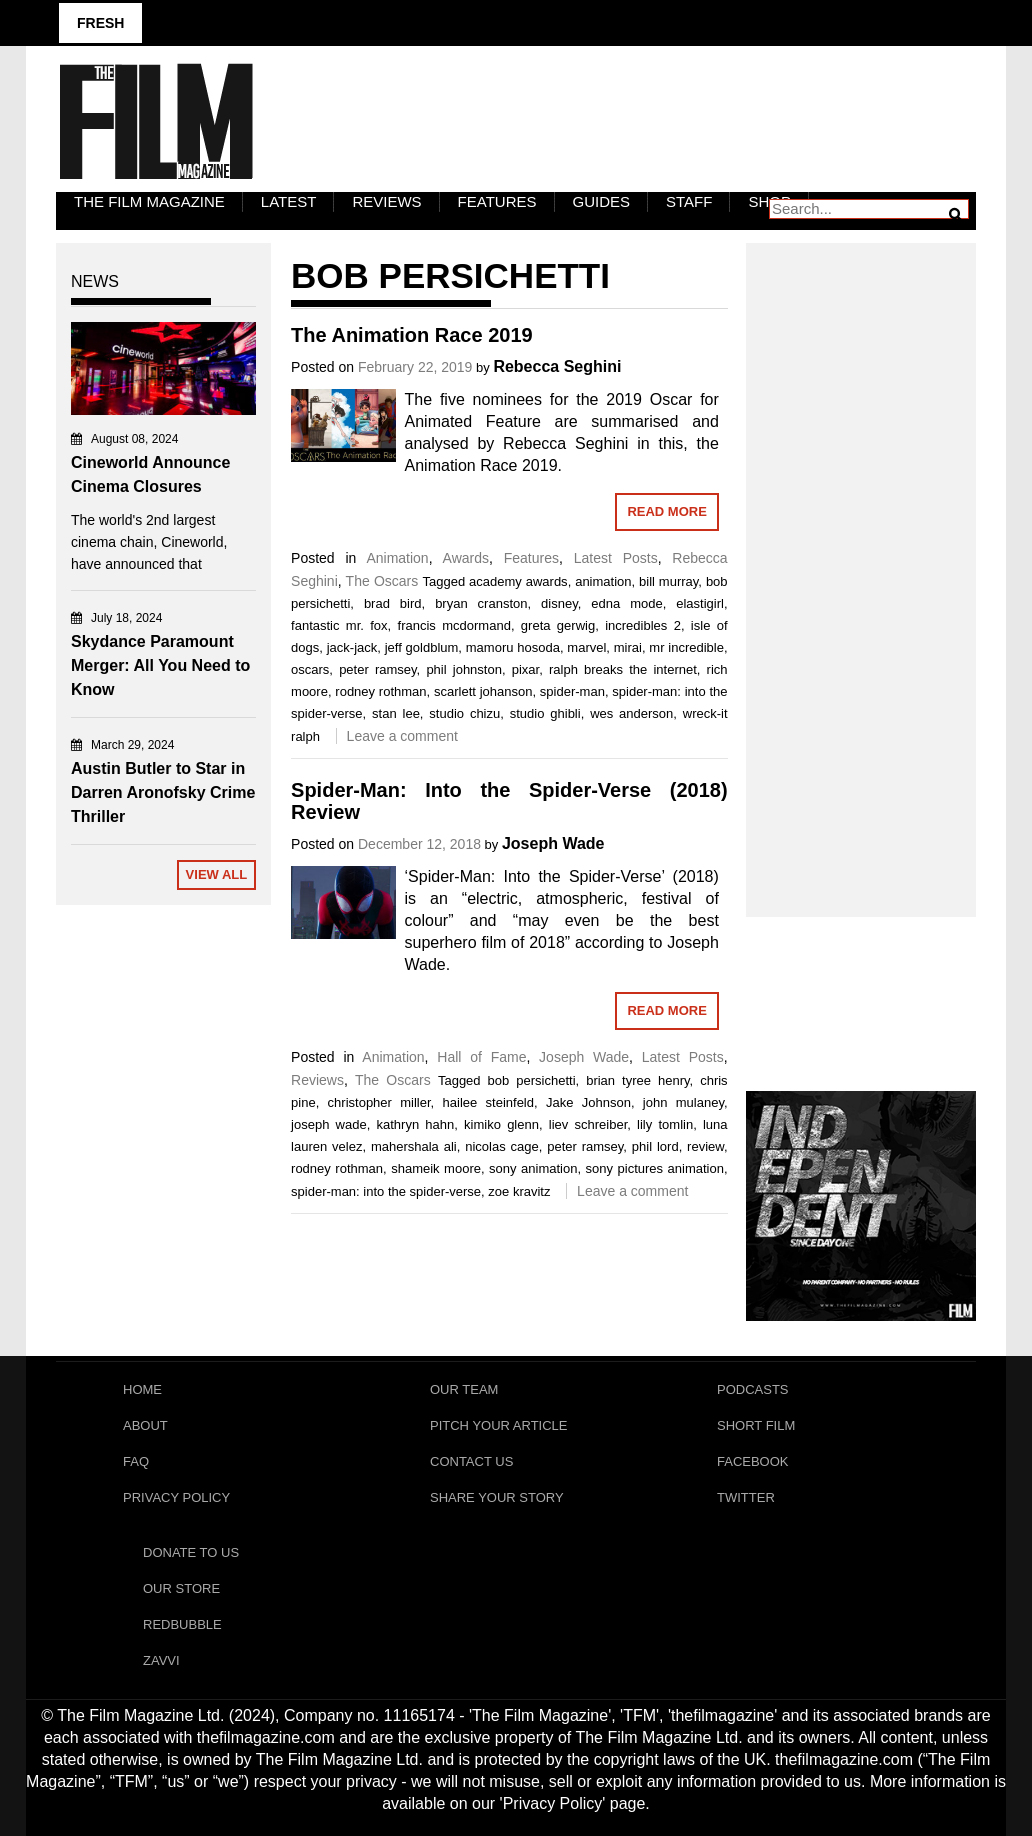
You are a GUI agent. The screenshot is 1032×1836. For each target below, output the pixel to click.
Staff (689, 201)
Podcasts (753, 1389)
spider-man (572, 691)
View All (217, 874)
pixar (525, 669)
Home (142, 1389)
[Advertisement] (861, 558)
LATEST (289, 201)
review (705, 1146)
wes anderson (631, 713)
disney (559, 603)
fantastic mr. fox (339, 625)
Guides (602, 201)
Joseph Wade (553, 843)
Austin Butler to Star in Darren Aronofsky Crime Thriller (163, 792)
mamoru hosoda (513, 647)
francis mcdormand (454, 625)
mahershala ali (414, 1146)
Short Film (756, 1425)
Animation (397, 558)
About (145, 1425)
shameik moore (436, 1168)
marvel (586, 647)
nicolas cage (502, 1146)
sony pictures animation (655, 1168)
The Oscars (382, 581)
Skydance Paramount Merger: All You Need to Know (160, 665)
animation (603, 581)
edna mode (626, 603)
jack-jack (352, 647)
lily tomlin (665, 1124)
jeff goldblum (422, 647)
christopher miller (379, 1102)
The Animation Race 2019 (412, 335)
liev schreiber (588, 1124)
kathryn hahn (416, 1124)
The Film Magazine (149, 201)
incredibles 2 (643, 625)
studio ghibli (545, 713)
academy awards (518, 581)
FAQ (136, 1461)
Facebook (753, 1461)
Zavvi (161, 1660)
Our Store (181, 1588)
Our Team (464, 1389)
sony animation (533, 1168)
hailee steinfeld (488, 1102)
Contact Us (471, 1461)
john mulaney (683, 1102)
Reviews (386, 201)
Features (497, 201)
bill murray (668, 581)
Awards (466, 558)
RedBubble (182, 1624)
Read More (666, 511)
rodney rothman (380, 691)
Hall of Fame (481, 1057)
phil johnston (464, 669)
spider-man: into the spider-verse (386, 1191)
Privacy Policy (176, 1497)
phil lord (655, 1146)
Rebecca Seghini (557, 366)
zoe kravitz (519, 1191)
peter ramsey (377, 669)
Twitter (746, 1497)
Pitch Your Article (499, 1425)
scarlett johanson (483, 691)
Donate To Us (191, 1552)
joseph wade (329, 1124)
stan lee (396, 713)
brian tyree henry (637, 1080)
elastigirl (700, 603)
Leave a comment (402, 736)
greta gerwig (558, 625)
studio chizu (464, 713)
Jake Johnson (588, 1102)
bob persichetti (532, 1080)
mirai (628, 647)
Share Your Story (497, 1497)
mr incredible (686, 647)
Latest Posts (616, 558)
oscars (310, 669)
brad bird (393, 603)
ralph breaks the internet (623, 669)
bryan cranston (481, 603)
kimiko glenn (501, 1124)
